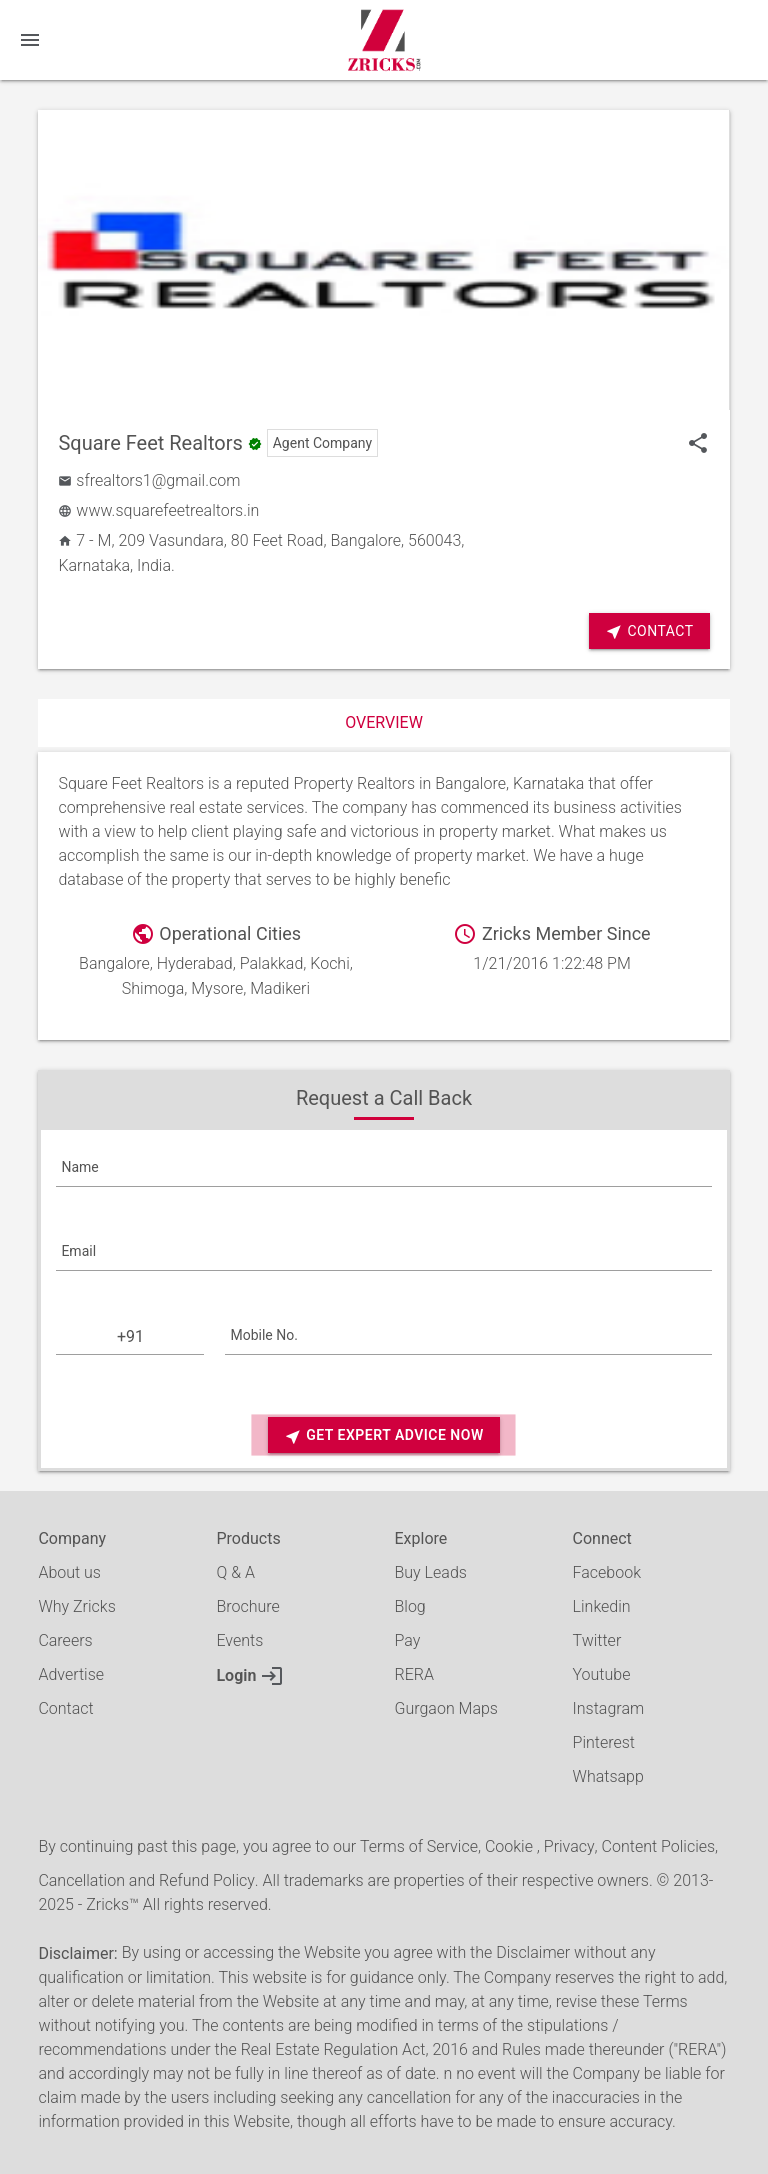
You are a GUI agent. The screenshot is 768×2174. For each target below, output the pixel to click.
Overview (384, 722)
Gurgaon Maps (446, 1708)
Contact (649, 631)
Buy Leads (431, 1572)
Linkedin (602, 1606)
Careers (65, 1640)
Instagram (609, 1708)
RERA (414, 1674)
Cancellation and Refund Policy (146, 1880)
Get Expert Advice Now (383, 1436)
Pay (408, 1640)
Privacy (569, 1846)
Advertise (71, 1674)
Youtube (602, 1674)
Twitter (597, 1640)
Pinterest (604, 1742)
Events (239, 1640)
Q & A (235, 1572)
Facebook (607, 1572)
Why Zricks (76, 1606)
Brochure (247, 1606)
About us (69, 1572)
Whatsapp (608, 1776)
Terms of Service (419, 1846)
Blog (410, 1606)
